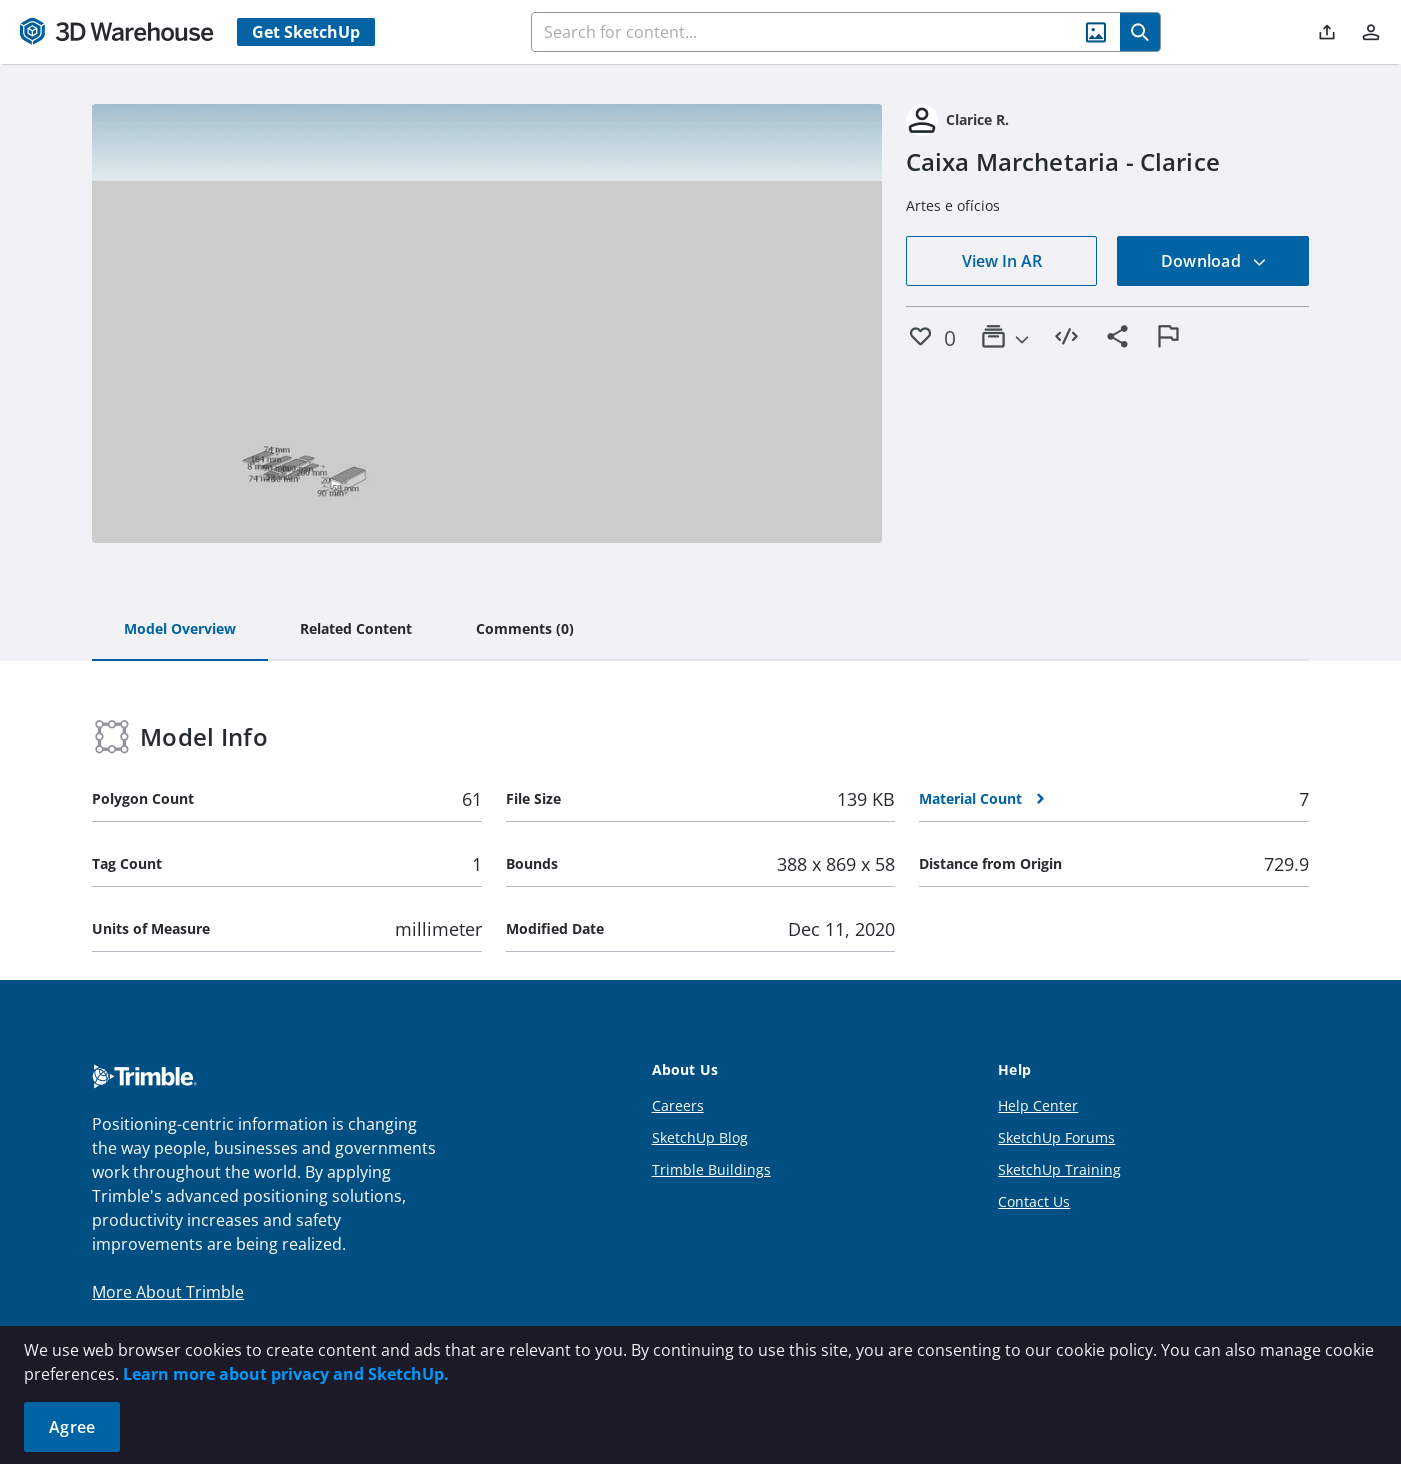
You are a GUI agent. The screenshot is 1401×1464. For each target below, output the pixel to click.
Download (1214, 261)
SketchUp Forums (1056, 1137)
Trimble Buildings (711, 1169)
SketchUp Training (1059, 1169)
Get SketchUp (306, 32)
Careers (678, 1105)
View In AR (1002, 261)
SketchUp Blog (700, 1137)
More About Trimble (168, 1292)
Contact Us (1034, 1201)
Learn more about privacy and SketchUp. (286, 1374)
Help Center (1038, 1105)
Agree (72, 1427)
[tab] (180, 630)
